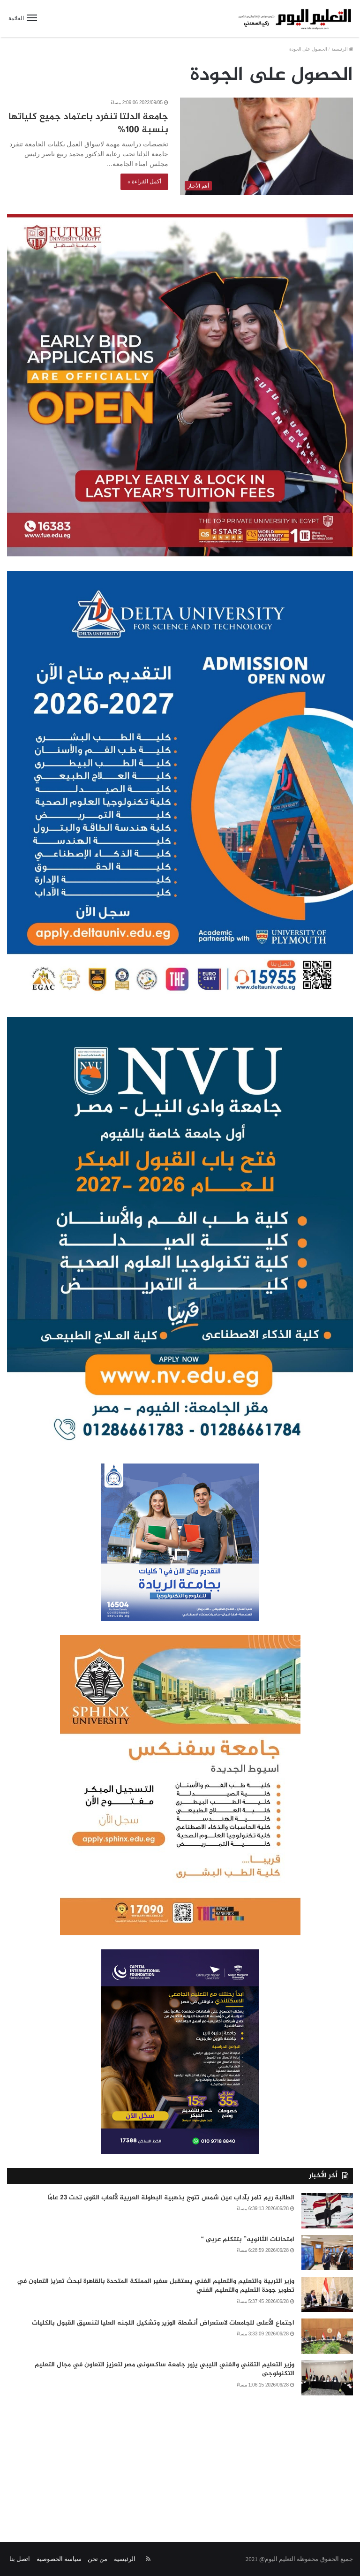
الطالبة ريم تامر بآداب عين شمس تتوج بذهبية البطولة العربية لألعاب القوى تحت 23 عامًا (170, 2197)
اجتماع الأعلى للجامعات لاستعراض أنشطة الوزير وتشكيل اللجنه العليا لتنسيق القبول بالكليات (163, 2323)
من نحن (97, 2558)
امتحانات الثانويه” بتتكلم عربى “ (247, 2239)
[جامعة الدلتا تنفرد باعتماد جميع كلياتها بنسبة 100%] (266, 146)
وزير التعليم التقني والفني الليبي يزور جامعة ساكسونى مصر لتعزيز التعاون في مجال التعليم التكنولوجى (164, 2369)
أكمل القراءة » (144, 181)
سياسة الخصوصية (59, 2558)
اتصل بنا (19, 2558)
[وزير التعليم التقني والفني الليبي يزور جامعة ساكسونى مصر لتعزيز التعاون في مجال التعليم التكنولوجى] (327, 2377)
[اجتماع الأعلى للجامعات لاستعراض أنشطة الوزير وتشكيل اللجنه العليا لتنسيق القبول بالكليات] (327, 2336)
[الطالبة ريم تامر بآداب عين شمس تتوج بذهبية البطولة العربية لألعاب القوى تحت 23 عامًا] (327, 2210)
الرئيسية (342, 49)
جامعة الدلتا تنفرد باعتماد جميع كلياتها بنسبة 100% (88, 123)
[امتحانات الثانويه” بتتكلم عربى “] (327, 2252)
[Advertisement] (180, 2462)
